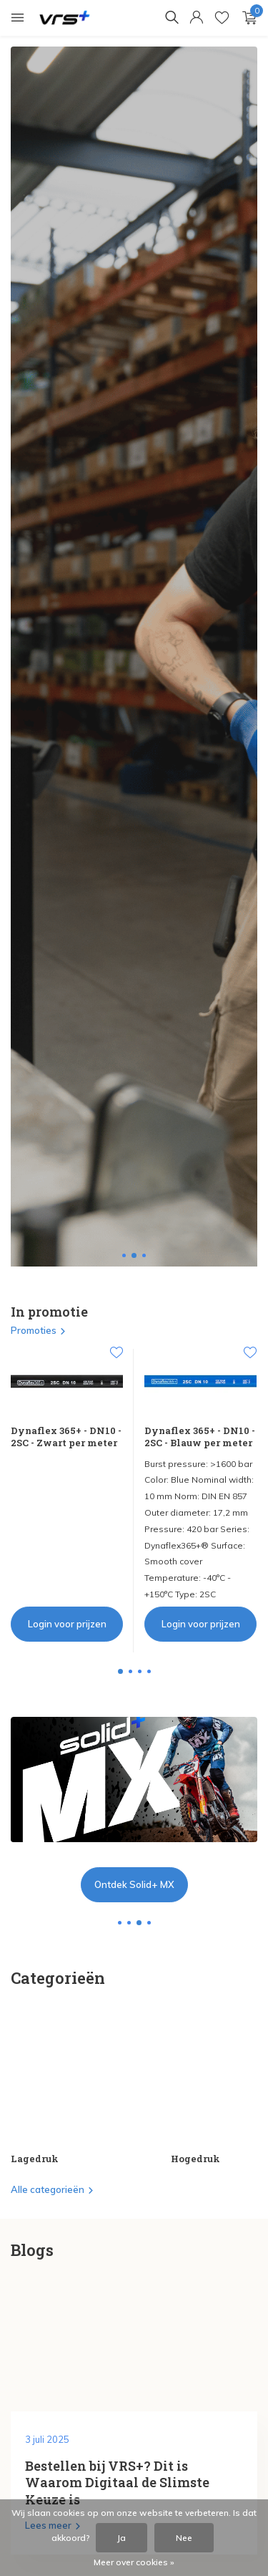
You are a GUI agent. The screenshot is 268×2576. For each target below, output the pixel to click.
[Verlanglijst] (221, 17)
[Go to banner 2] (134, 1809)
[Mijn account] (196, 18)
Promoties (38, 1330)
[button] (124, 1255)
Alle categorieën (52, 2189)
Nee (184, 2537)
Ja (121, 2537)
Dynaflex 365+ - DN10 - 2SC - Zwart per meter (66, 1437)
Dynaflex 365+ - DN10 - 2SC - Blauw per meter (199, 1437)
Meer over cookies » (134, 2562)
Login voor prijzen (67, 1624)
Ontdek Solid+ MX (134, 1884)
